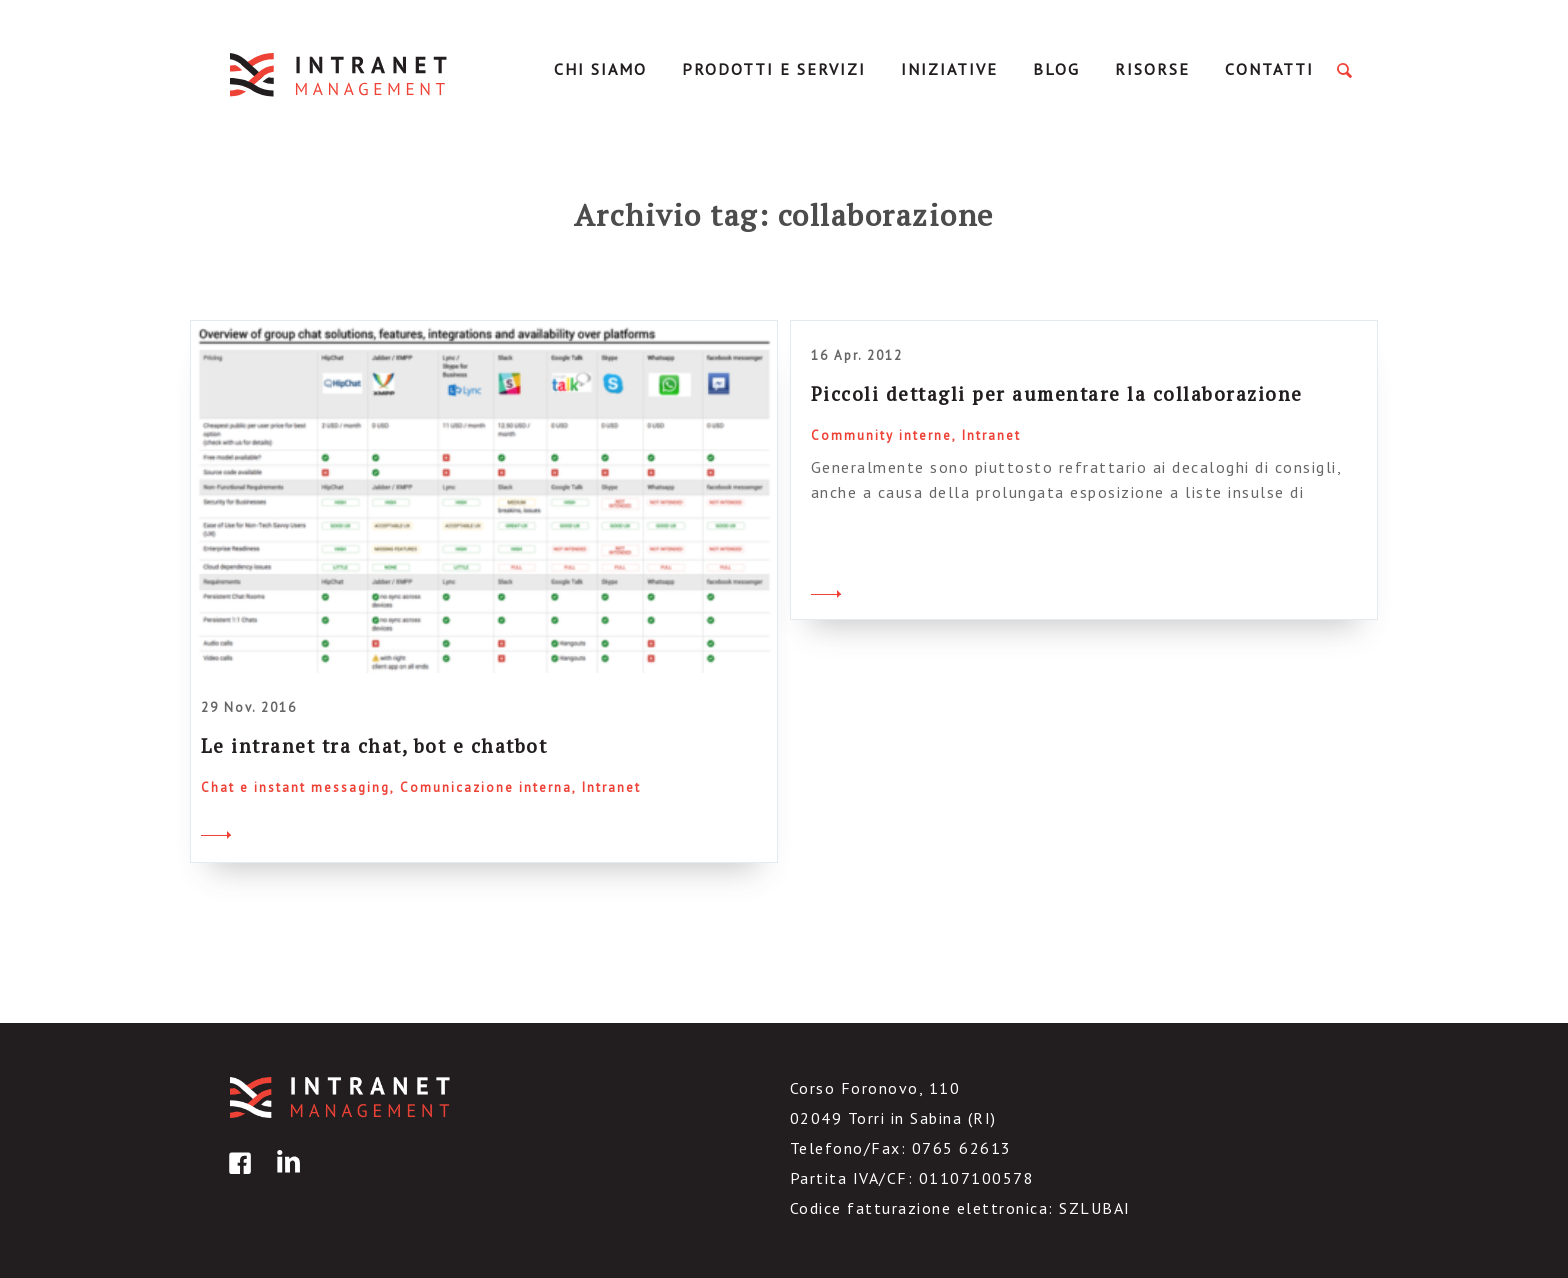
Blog (1056, 69)
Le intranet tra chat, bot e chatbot (374, 745)
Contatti (1269, 69)
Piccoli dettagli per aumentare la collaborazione (1057, 393)
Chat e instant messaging (295, 787)
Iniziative (949, 69)
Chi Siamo (600, 69)
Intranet (611, 787)
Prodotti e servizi (774, 69)
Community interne (881, 435)
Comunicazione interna (486, 787)
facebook (237, 1177)
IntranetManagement (340, 74)
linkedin (285, 1177)
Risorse (1152, 69)
